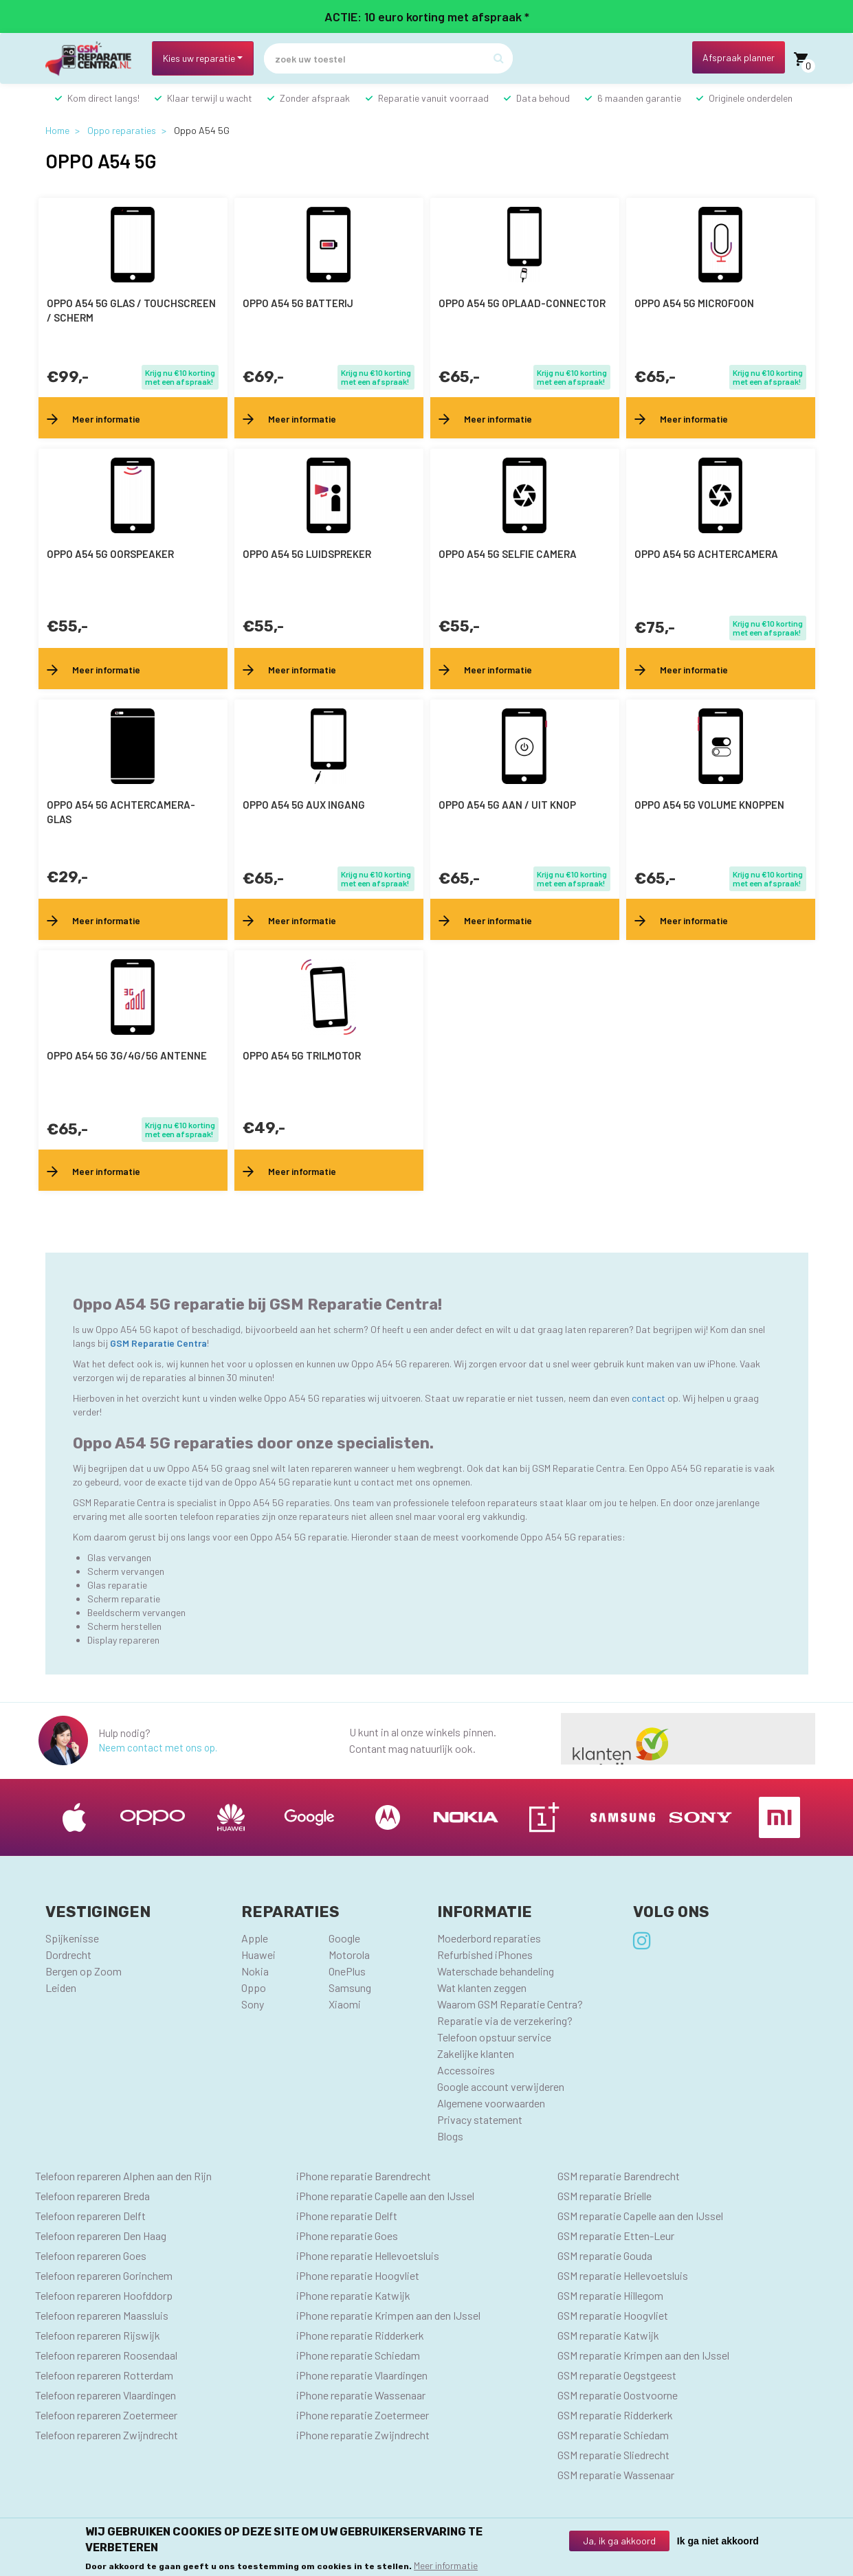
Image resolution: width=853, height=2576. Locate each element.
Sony (252, 2004)
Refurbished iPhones (485, 1954)
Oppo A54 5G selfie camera (508, 554)
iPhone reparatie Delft (346, 2215)
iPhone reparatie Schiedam (358, 2355)
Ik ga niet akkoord (718, 2540)
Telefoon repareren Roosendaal (106, 2355)
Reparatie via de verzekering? (505, 2020)
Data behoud (543, 98)
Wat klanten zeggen (482, 1987)
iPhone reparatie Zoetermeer (362, 2414)
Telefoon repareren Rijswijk (97, 2335)
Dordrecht (68, 1954)
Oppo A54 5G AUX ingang (304, 804)
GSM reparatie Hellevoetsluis (622, 2275)
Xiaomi (345, 2004)
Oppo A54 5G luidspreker (307, 554)
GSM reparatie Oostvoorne (617, 2394)
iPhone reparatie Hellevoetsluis (367, 2255)
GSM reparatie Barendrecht (618, 2175)
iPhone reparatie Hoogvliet (357, 2275)
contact (649, 1398)
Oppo (253, 1987)
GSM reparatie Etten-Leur (615, 2235)
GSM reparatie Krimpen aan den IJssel (643, 2355)
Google (344, 1938)
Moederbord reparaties (489, 1938)
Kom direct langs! (103, 98)
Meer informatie (446, 2565)
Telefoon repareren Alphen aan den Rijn (123, 2175)
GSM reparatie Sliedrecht (613, 2454)
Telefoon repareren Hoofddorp (104, 2295)
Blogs (450, 2135)
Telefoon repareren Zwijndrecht (106, 2434)
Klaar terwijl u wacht (209, 98)
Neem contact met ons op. (157, 1747)
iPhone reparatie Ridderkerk (360, 2335)
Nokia (255, 1971)
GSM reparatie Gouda (604, 2255)
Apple (254, 1938)
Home (57, 130)
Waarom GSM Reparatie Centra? (510, 2004)
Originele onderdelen (751, 98)
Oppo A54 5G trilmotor (302, 1055)
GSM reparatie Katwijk (608, 2335)
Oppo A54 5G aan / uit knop (507, 804)
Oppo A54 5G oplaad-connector (522, 303)
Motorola (349, 1954)
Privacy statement (479, 2119)
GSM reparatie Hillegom (610, 2295)
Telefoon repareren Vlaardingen (105, 2394)
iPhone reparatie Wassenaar (360, 2394)
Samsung (350, 1987)
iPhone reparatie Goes (347, 2235)
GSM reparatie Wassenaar (615, 2474)
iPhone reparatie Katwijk (353, 2295)
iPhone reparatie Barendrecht (363, 2175)
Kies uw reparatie (199, 58)
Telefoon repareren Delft (90, 2215)
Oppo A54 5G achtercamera (706, 554)
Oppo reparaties (121, 130)
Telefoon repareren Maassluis (101, 2315)
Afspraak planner (738, 57)
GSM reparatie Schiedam (613, 2434)
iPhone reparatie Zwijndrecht (363, 2434)
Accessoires (466, 2069)
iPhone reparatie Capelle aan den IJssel (385, 2195)
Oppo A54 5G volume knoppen (709, 804)
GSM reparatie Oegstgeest (616, 2375)
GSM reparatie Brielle (604, 2195)
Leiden (60, 1987)
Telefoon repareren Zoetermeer (106, 2414)
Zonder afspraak (315, 98)
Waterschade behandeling (495, 1971)
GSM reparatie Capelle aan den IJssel (640, 2215)
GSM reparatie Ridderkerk (615, 2414)
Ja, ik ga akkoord (619, 2540)
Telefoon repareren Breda (92, 2195)
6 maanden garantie (639, 98)
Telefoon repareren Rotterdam (104, 2375)
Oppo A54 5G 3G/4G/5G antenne (127, 1055)
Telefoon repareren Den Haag (100, 2235)
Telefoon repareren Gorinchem (104, 2275)
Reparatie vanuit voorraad (433, 98)
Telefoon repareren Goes (90, 2255)
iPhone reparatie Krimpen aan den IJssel (388, 2315)
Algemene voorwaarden (491, 2102)
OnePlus (347, 1971)
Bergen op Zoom (83, 1971)
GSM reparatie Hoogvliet (612, 2315)
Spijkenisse (72, 1938)
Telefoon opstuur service (494, 2036)
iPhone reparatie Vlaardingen (362, 2375)
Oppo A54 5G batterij (298, 303)
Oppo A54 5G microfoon (694, 303)
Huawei (258, 1954)
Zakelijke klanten (475, 2053)
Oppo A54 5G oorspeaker (110, 554)
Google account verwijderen (500, 2086)
